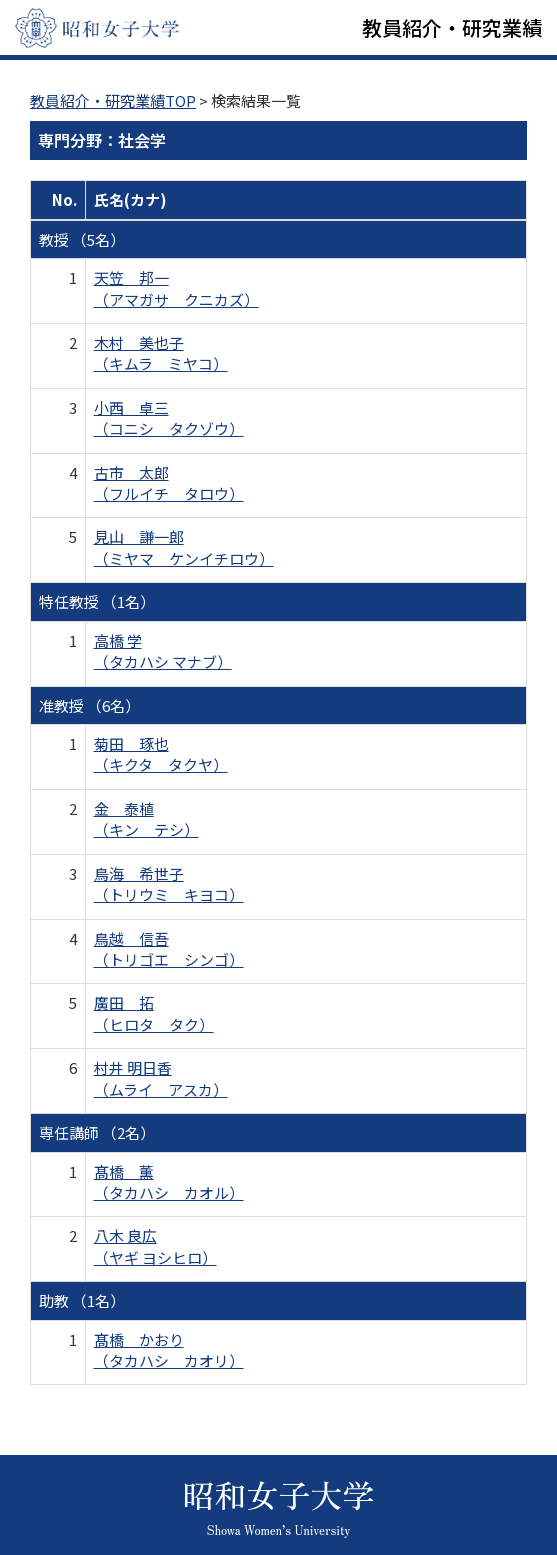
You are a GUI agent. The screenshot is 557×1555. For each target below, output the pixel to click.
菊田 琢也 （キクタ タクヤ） (161, 754)
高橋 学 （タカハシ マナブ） (163, 651)
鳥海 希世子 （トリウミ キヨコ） (169, 884)
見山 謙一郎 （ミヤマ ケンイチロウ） (184, 547)
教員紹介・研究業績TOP (113, 100)
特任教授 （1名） (97, 601)
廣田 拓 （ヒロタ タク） (154, 1013)
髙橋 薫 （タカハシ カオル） (169, 1182)
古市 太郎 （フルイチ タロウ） (169, 483)
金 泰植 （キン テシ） (146, 819)
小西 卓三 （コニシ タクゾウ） (169, 418)
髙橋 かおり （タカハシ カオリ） (169, 1350)
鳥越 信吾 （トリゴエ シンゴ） (169, 949)
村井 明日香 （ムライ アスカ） (161, 1078)
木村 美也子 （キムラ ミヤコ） (161, 353)
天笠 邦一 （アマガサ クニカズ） (176, 288)
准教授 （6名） (89, 705)
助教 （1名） (82, 1300)
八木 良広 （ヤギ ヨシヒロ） (155, 1246)
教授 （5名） (82, 239)
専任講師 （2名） (97, 1132)
